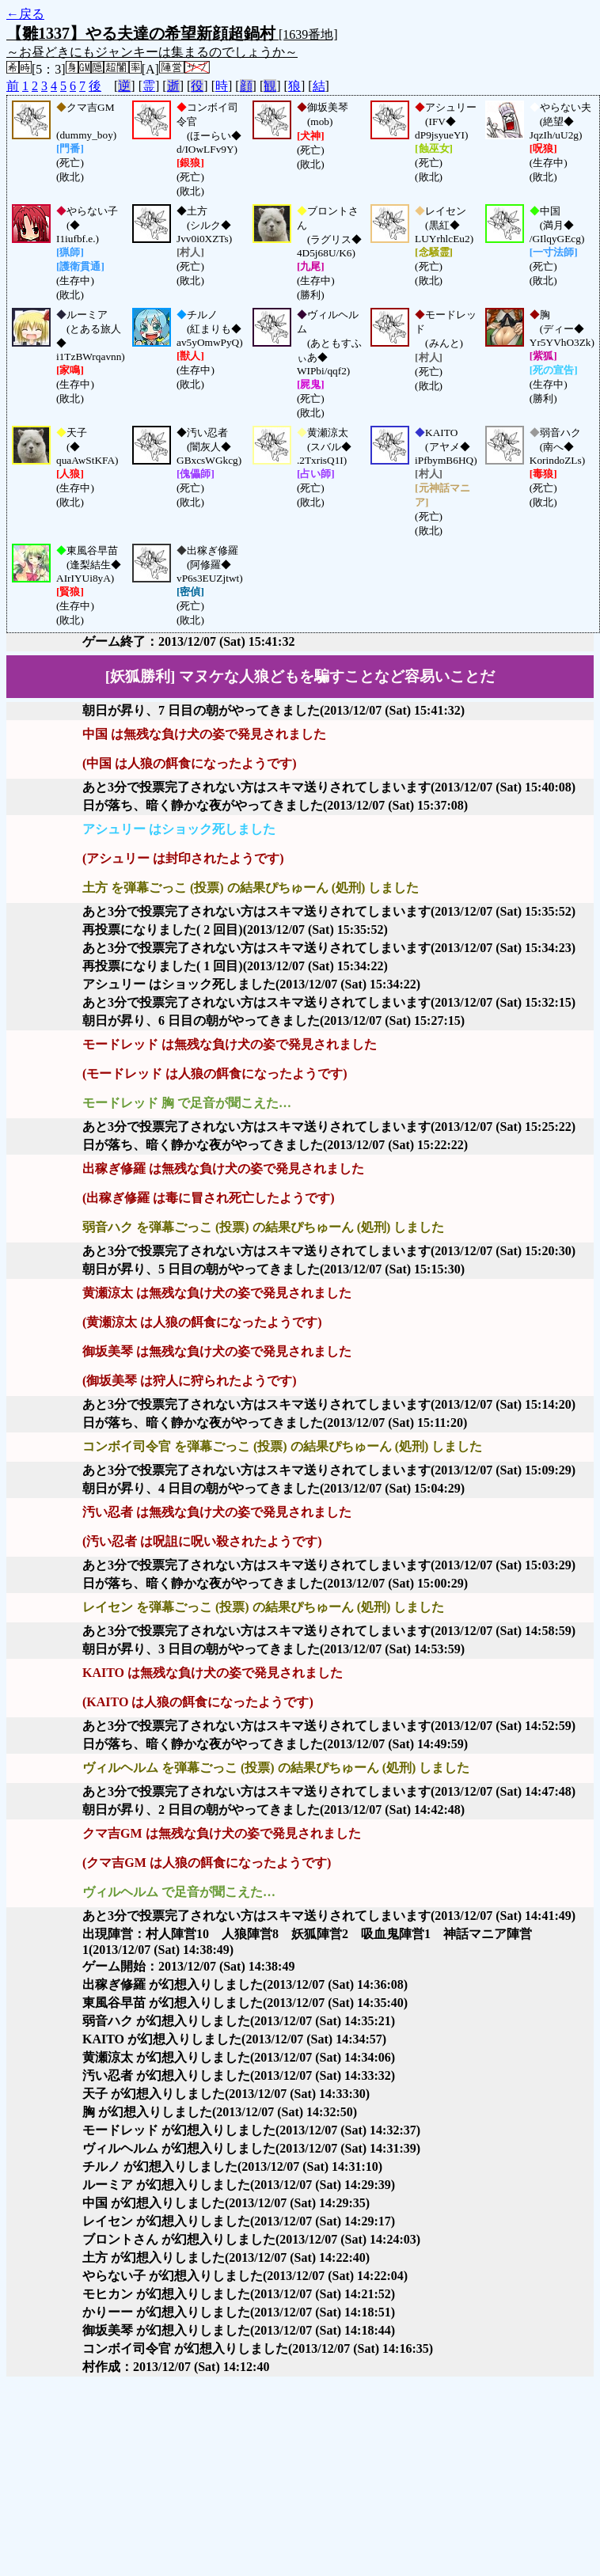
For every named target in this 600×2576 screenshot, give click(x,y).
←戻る (25, 14)
